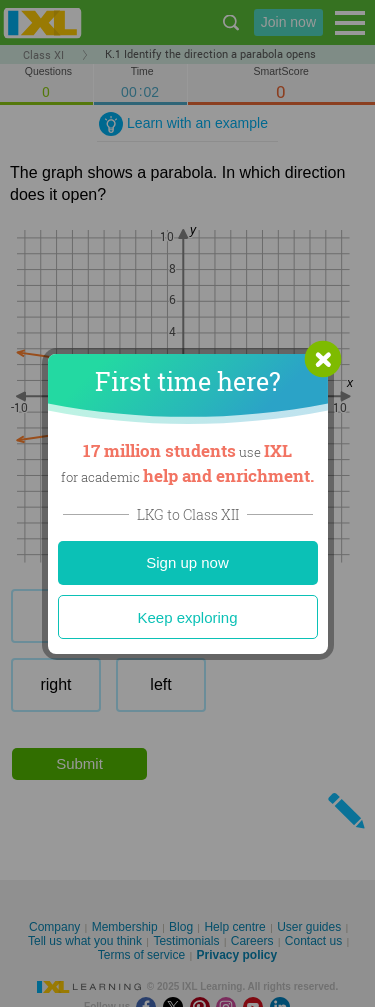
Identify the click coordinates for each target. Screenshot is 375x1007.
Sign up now (187, 562)
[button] (323, 359)
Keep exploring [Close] (187, 617)
